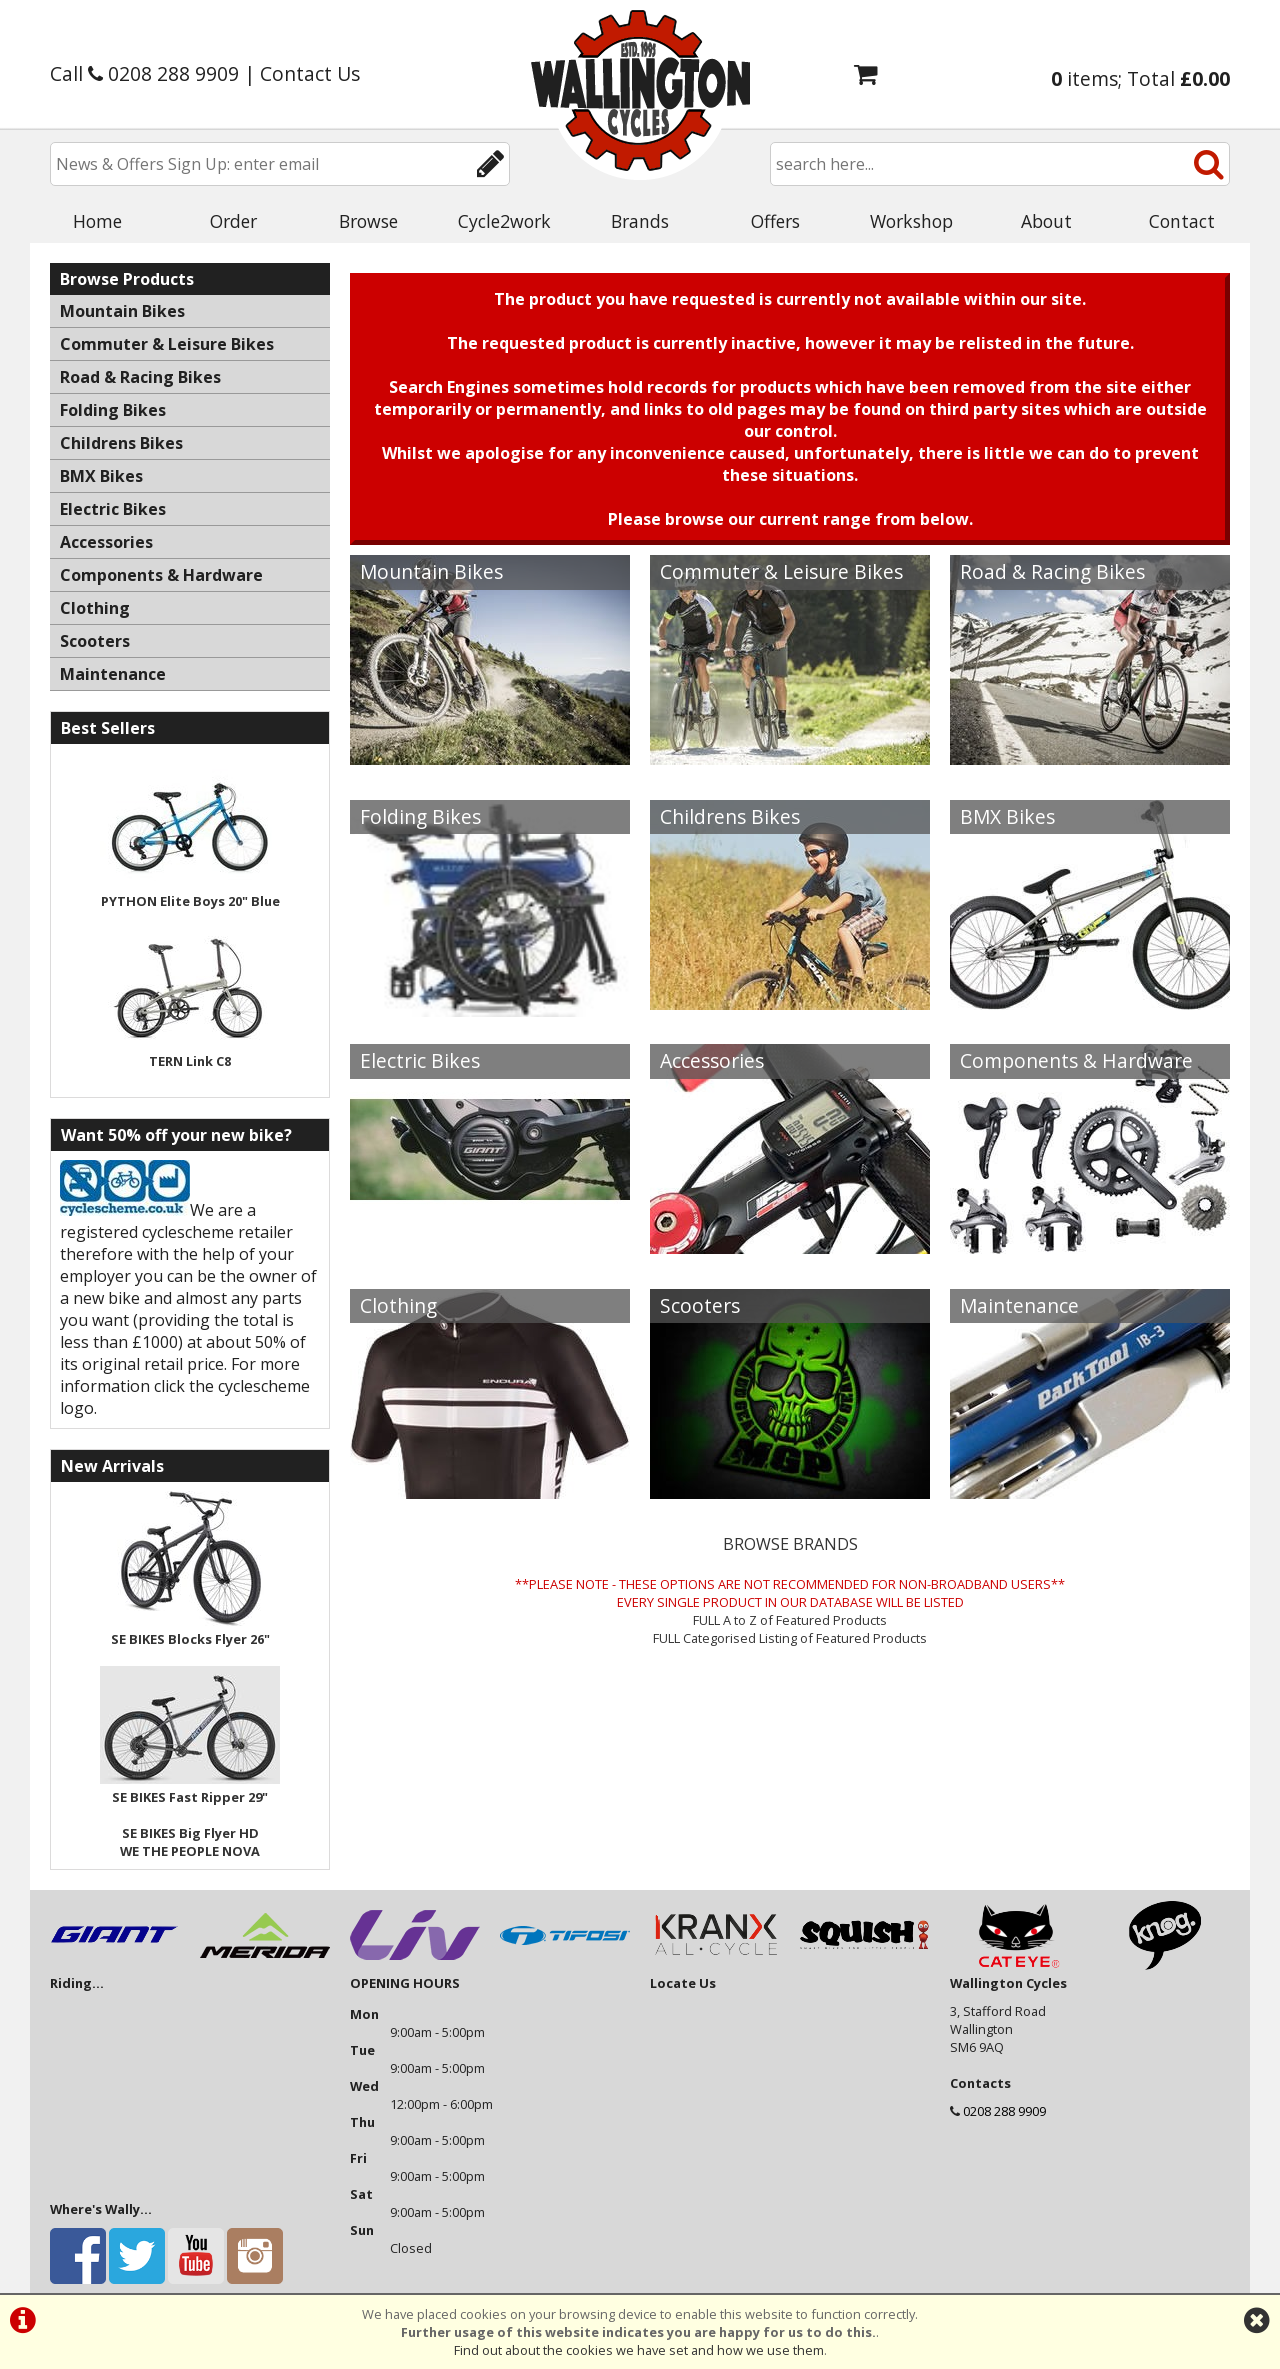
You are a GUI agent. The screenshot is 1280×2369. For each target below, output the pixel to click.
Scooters (700, 1305)
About (1046, 221)
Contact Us (310, 73)
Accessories (712, 1060)
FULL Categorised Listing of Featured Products (790, 1638)
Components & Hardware (1076, 1060)
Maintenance (1019, 1305)
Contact (1182, 221)
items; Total (1140, 78)
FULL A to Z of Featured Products (790, 1620)
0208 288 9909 (1004, 2111)
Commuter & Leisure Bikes (781, 571)
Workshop (911, 221)
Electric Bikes (420, 1060)
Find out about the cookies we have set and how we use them (639, 2350)
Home (97, 221)
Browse (368, 221)
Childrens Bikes (730, 816)
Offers (775, 221)
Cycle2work (504, 221)
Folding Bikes (420, 816)
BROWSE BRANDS (790, 1544)
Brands (640, 221)
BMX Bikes (1007, 816)
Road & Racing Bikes (1052, 571)
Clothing (398, 1305)
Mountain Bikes (431, 571)
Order (233, 221)
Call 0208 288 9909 (144, 73)
